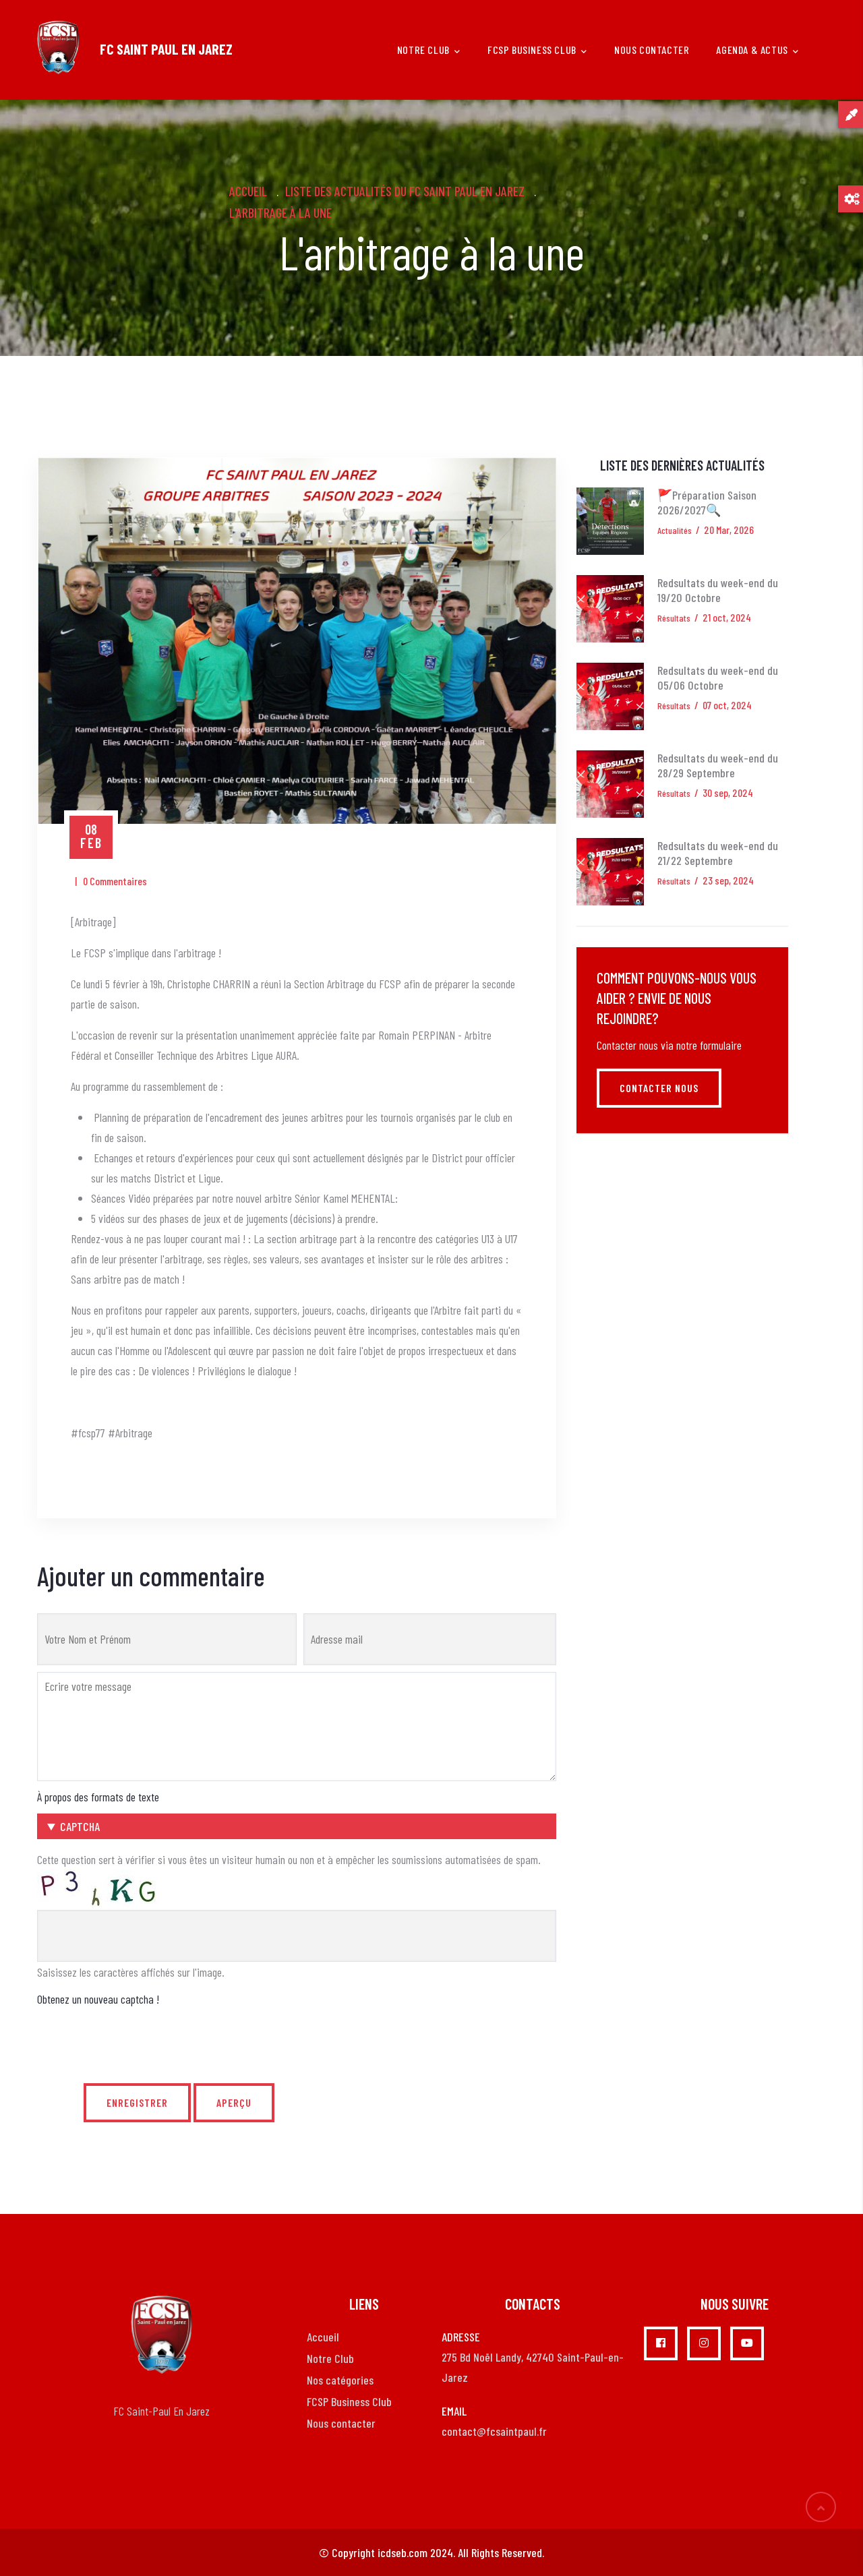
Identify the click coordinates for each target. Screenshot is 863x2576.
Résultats (673, 618)
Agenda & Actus (757, 51)
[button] (296, 1826)
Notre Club (330, 2358)
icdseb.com (402, 2552)
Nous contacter (341, 2423)
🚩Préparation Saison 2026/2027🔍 (706, 502)
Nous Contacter (651, 49)
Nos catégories (340, 2379)
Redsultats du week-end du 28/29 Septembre (717, 765)
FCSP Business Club (537, 51)
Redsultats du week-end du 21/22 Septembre (717, 853)
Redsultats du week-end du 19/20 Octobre (717, 590)
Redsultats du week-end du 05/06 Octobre (717, 677)
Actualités (674, 530)
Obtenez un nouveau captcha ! (98, 1998)
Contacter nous (659, 1087)
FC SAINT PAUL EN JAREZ (166, 48)
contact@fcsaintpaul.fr (494, 2431)
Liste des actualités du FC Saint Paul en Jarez (405, 191)
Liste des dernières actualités (682, 465)
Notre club (428, 51)
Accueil (248, 191)
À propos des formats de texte (98, 1796)
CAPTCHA (80, 1826)
